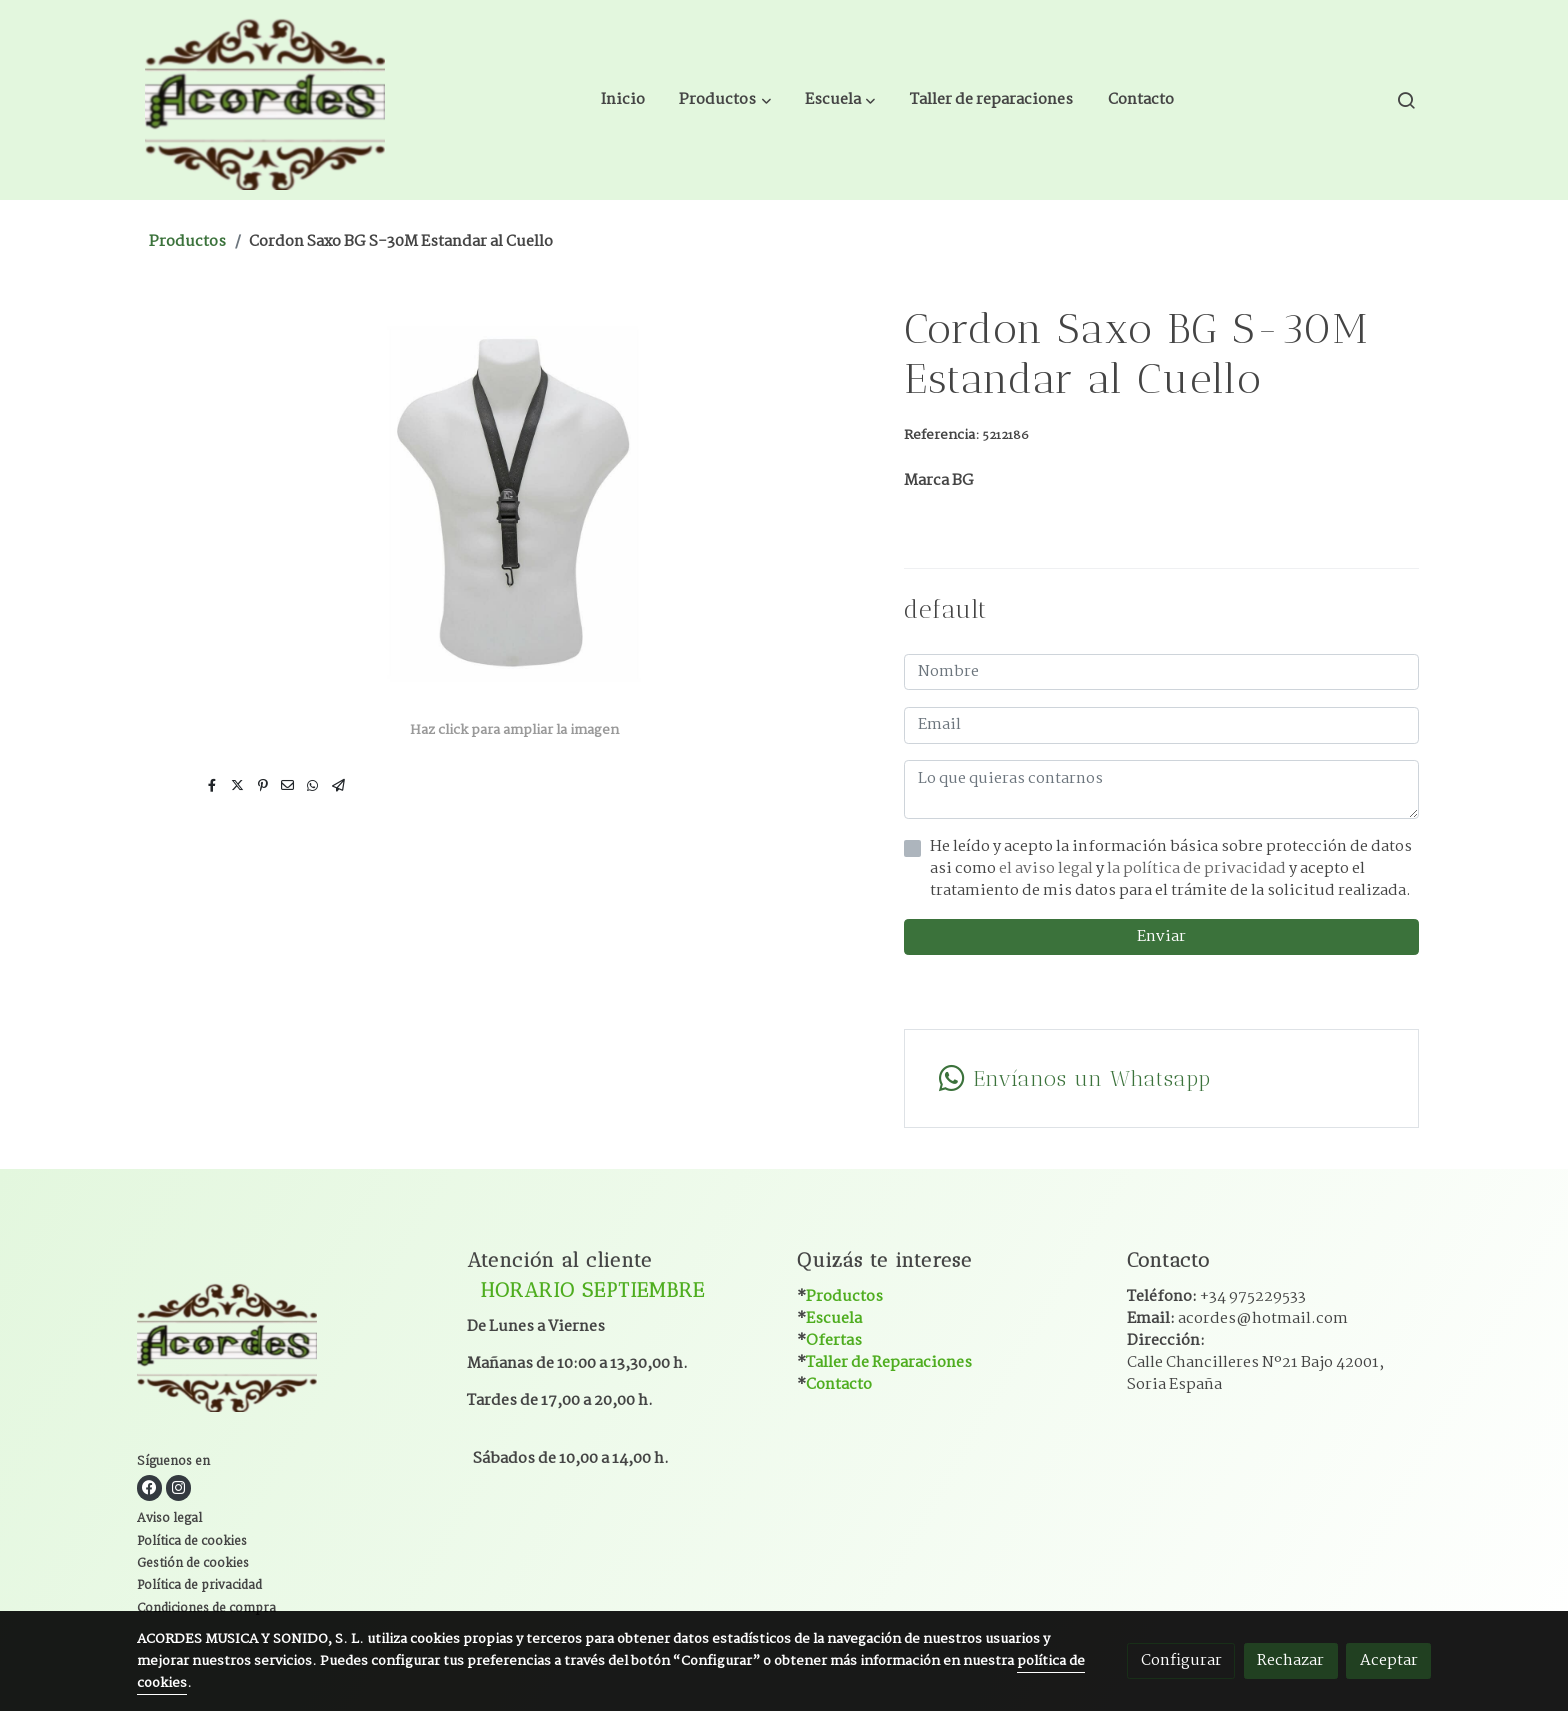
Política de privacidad (199, 1586)
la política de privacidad (1198, 868)
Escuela (834, 1318)
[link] (265, 100)
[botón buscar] (1406, 100)
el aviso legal (1047, 868)
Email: (1237, 1318)
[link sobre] (289, 1348)
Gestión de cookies (193, 1564)
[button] (725, 100)
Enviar (1161, 936)
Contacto (839, 1384)
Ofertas (834, 1340)
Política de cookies (192, 1542)
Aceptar (1389, 1660)
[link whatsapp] (1161, 1078)
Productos (187, 241)
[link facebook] (149, 1487)
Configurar (1181, 1660)
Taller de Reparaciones (889, 1362)
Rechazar (1290, 1660)
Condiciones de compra (206, 1609)
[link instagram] (178, 1487)
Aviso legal (169, 1519)
